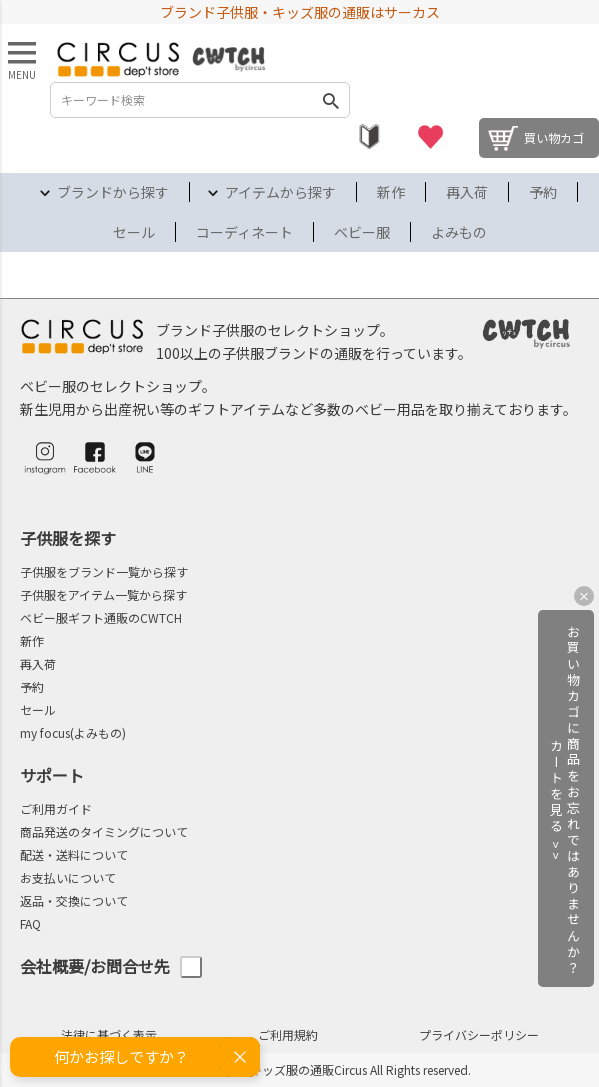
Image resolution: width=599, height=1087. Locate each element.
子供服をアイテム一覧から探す (103, 594)
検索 (331, 100)
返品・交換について (74, 900)
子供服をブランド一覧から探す (104, 571)
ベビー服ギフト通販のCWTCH (101, 617)
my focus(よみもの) (73, 732)
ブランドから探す (113, 192)
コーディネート (244, 232)
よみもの (459, 232)
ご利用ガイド (56, 808)
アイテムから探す (280, 192)
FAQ (30, 923)
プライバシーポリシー (479, 1034)
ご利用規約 (288, 1034)
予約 (543, 192)
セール (134, 232)
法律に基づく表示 (109, 1034)
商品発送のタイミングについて (104, 831)
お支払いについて (68, 877)
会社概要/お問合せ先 (111, 966)
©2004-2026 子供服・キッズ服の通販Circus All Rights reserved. (299, 1069)
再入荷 (467, 192)
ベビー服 (362, 232)
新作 (391, 192)
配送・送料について (74, 854)
